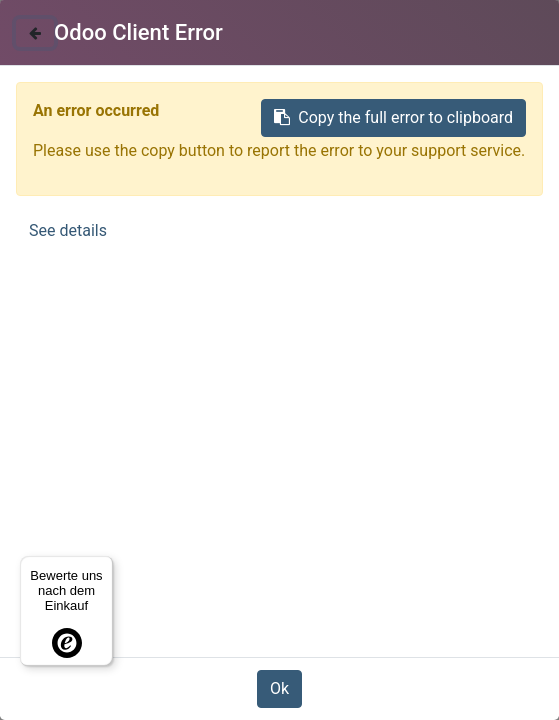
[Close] (35, 33)
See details (68, 230)
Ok (279, 688)
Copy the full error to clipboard (393, 117)
